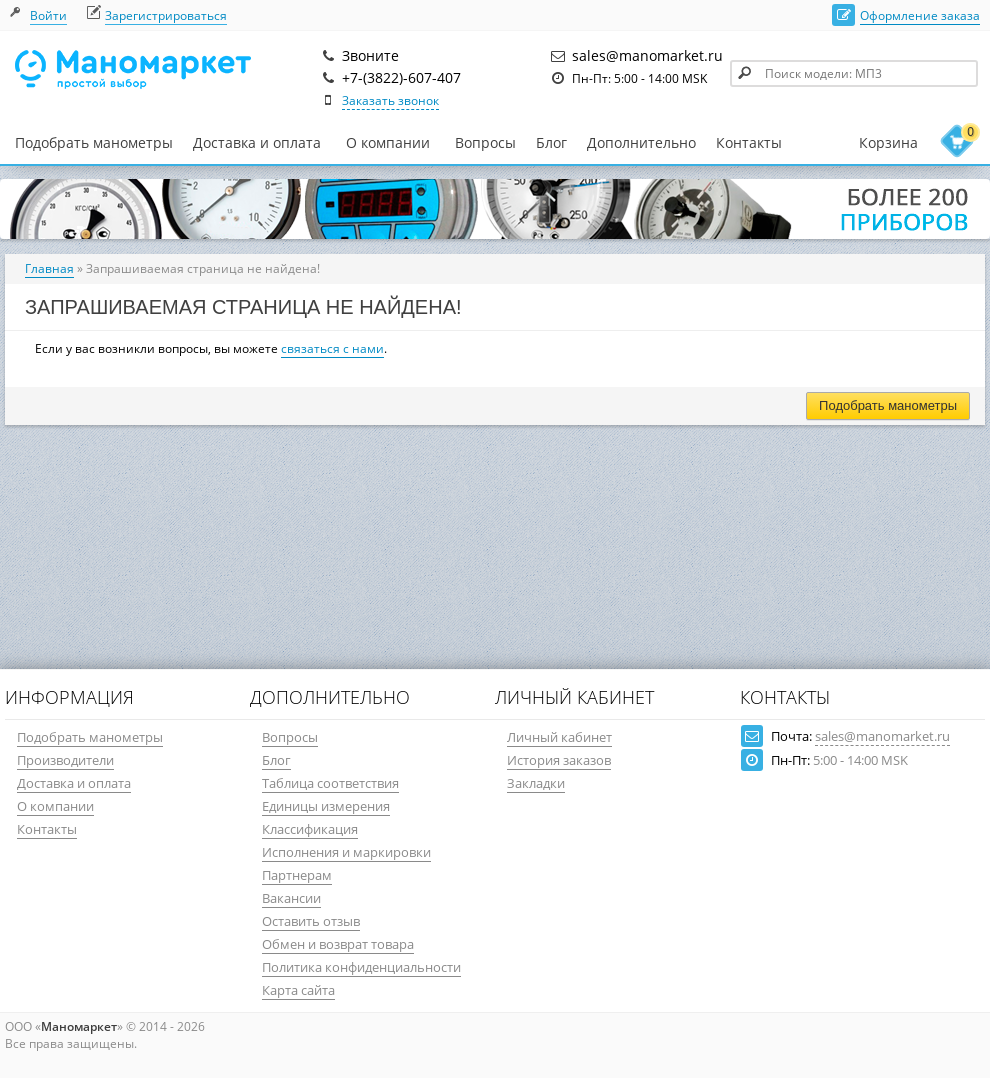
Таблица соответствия (330, 783)
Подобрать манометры (94, 142)
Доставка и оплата (257, 142)
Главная (49, 268)
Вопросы (485, 142)
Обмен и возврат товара (338, 944)
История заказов (559, 760)
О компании (388, 143)
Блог (551, 142)
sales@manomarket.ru (882, 736)
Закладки (536, 783)
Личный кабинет (559, 737)
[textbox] (854, 73)
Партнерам (297, 875)
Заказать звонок (390, 100)
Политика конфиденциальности (361, 967)
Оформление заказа (920, 15)
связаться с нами (332, 348)
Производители (65, 760)
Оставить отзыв (311, 921)
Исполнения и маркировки (346, 852)
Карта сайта (298, 990)
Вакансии (291, 898)
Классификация (310, 829)
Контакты (749, 142)
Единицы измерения (326, 806)
